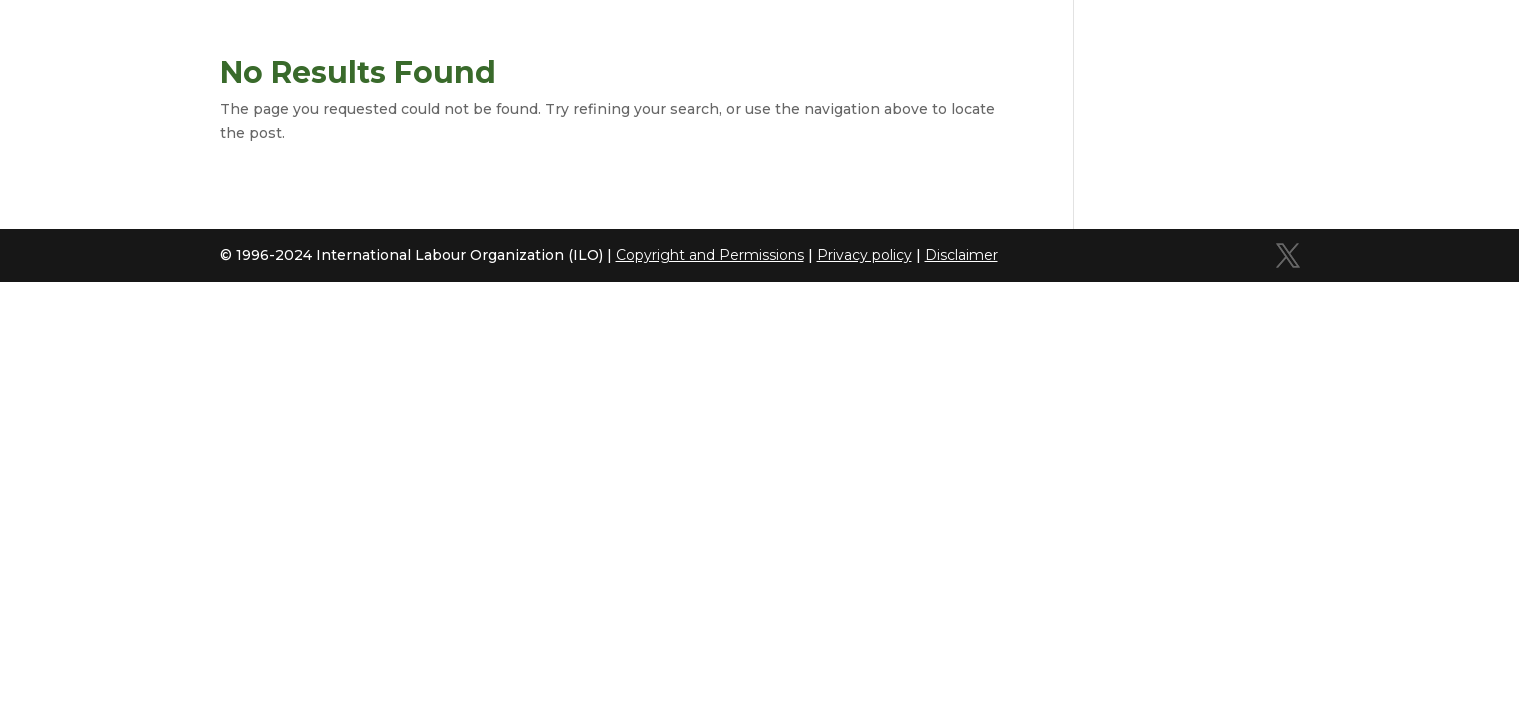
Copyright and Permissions (710, 255)
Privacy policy (864, 255)
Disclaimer (961, 255)
